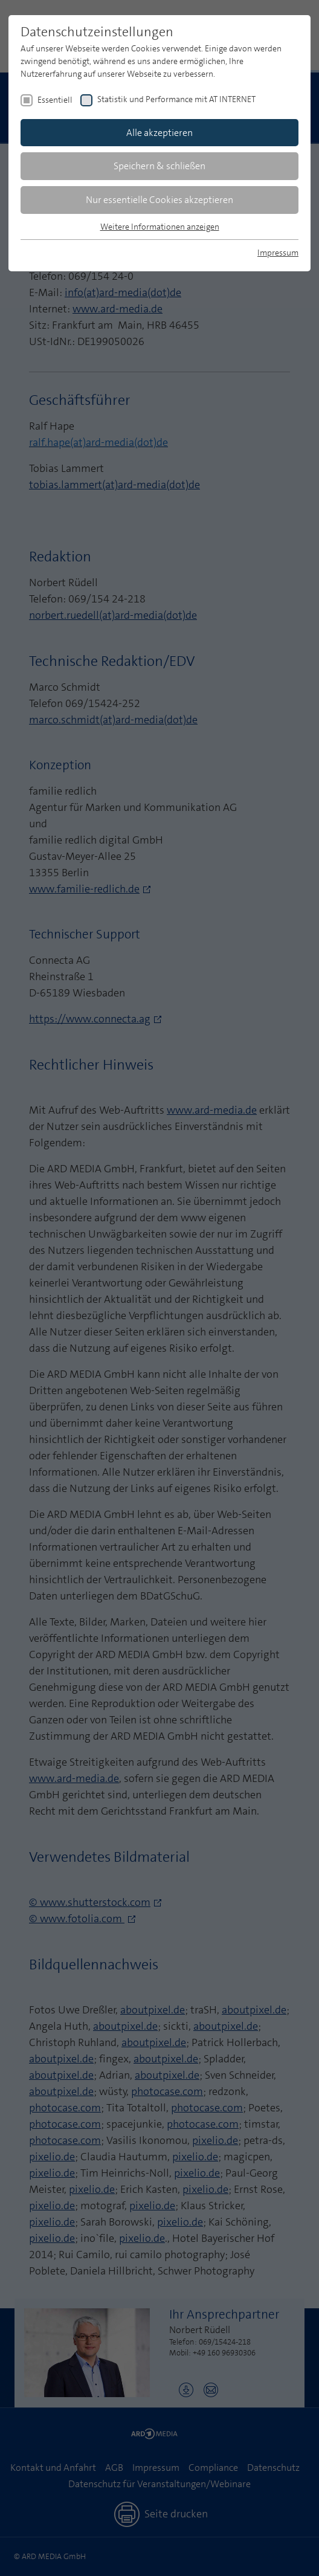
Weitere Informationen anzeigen (159, 226)
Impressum (277, 252)
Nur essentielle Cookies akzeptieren (159, 199)
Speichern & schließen (159, 166)
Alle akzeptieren (159, 132)
